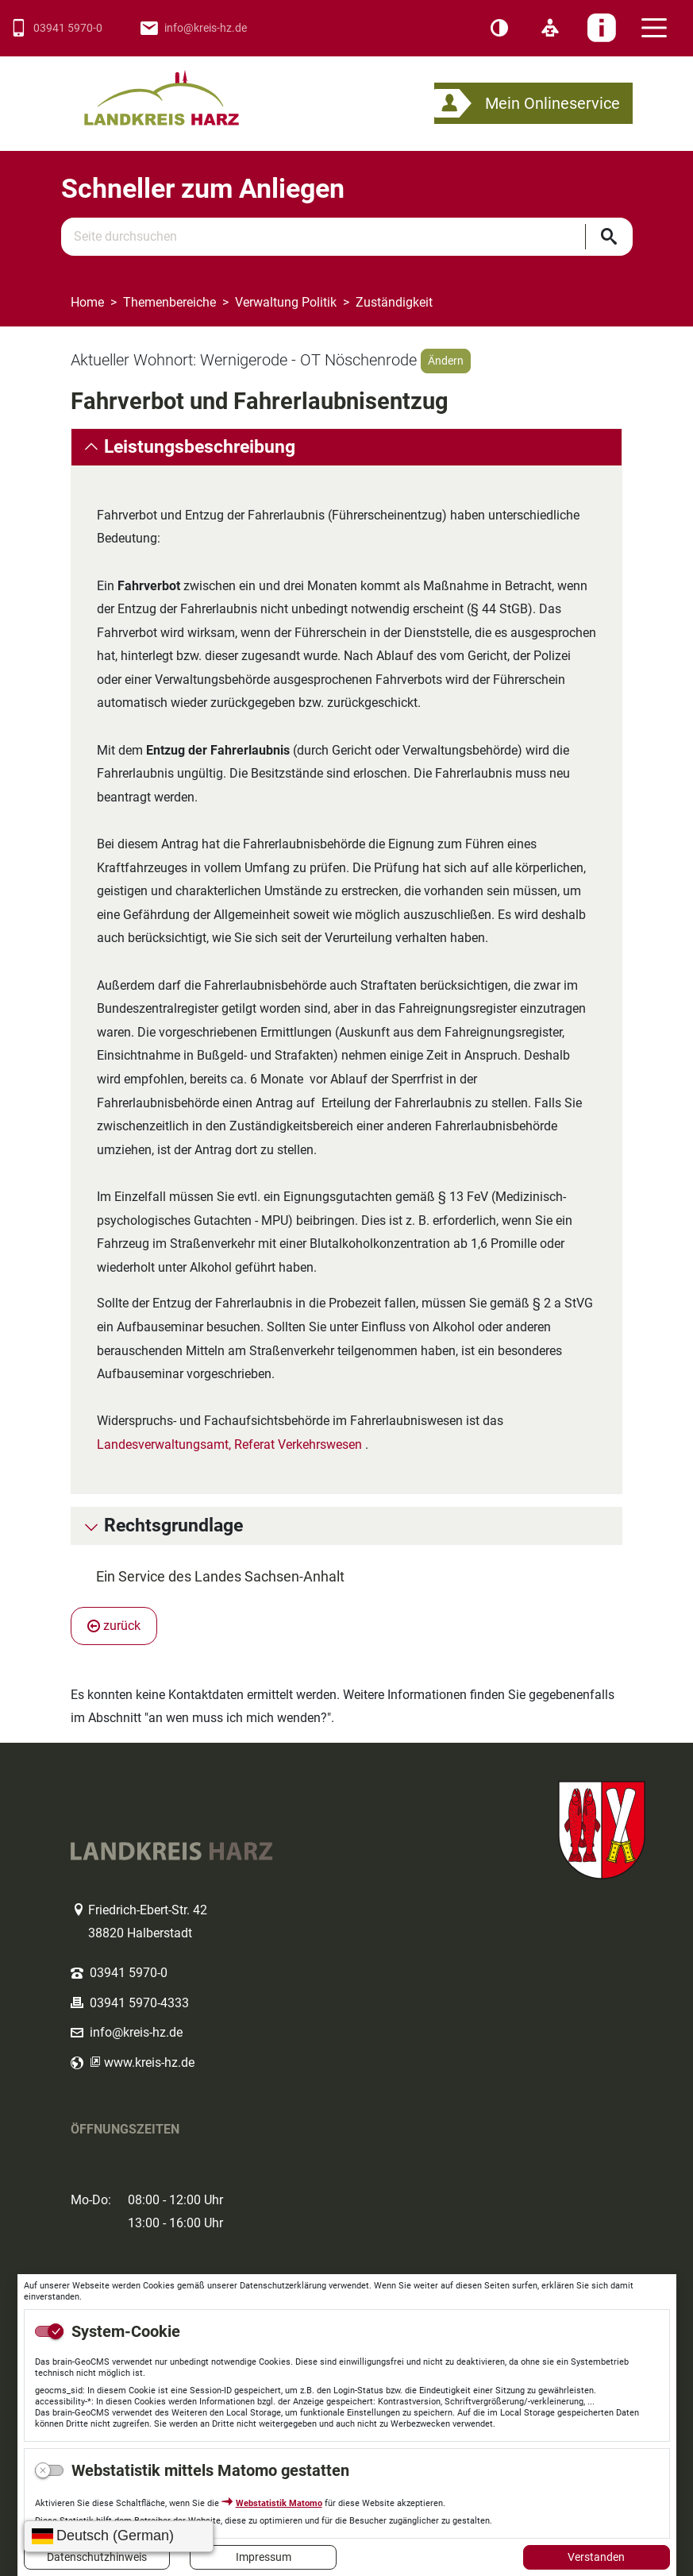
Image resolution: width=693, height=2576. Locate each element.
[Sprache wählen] (119, 2536)
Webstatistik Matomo (279, 2503)
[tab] (346, 447)
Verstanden (596, 2557)
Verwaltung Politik (286, 302)
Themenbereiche (169, 302)
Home (87, 302)
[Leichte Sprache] (550, 28)
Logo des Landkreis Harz (182, 91)
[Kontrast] (499, 28)
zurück (114, 1625)
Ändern (446, 360)
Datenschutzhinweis (97, 2557)
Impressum (263, 2557)
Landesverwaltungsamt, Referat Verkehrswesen (229, 1444)
